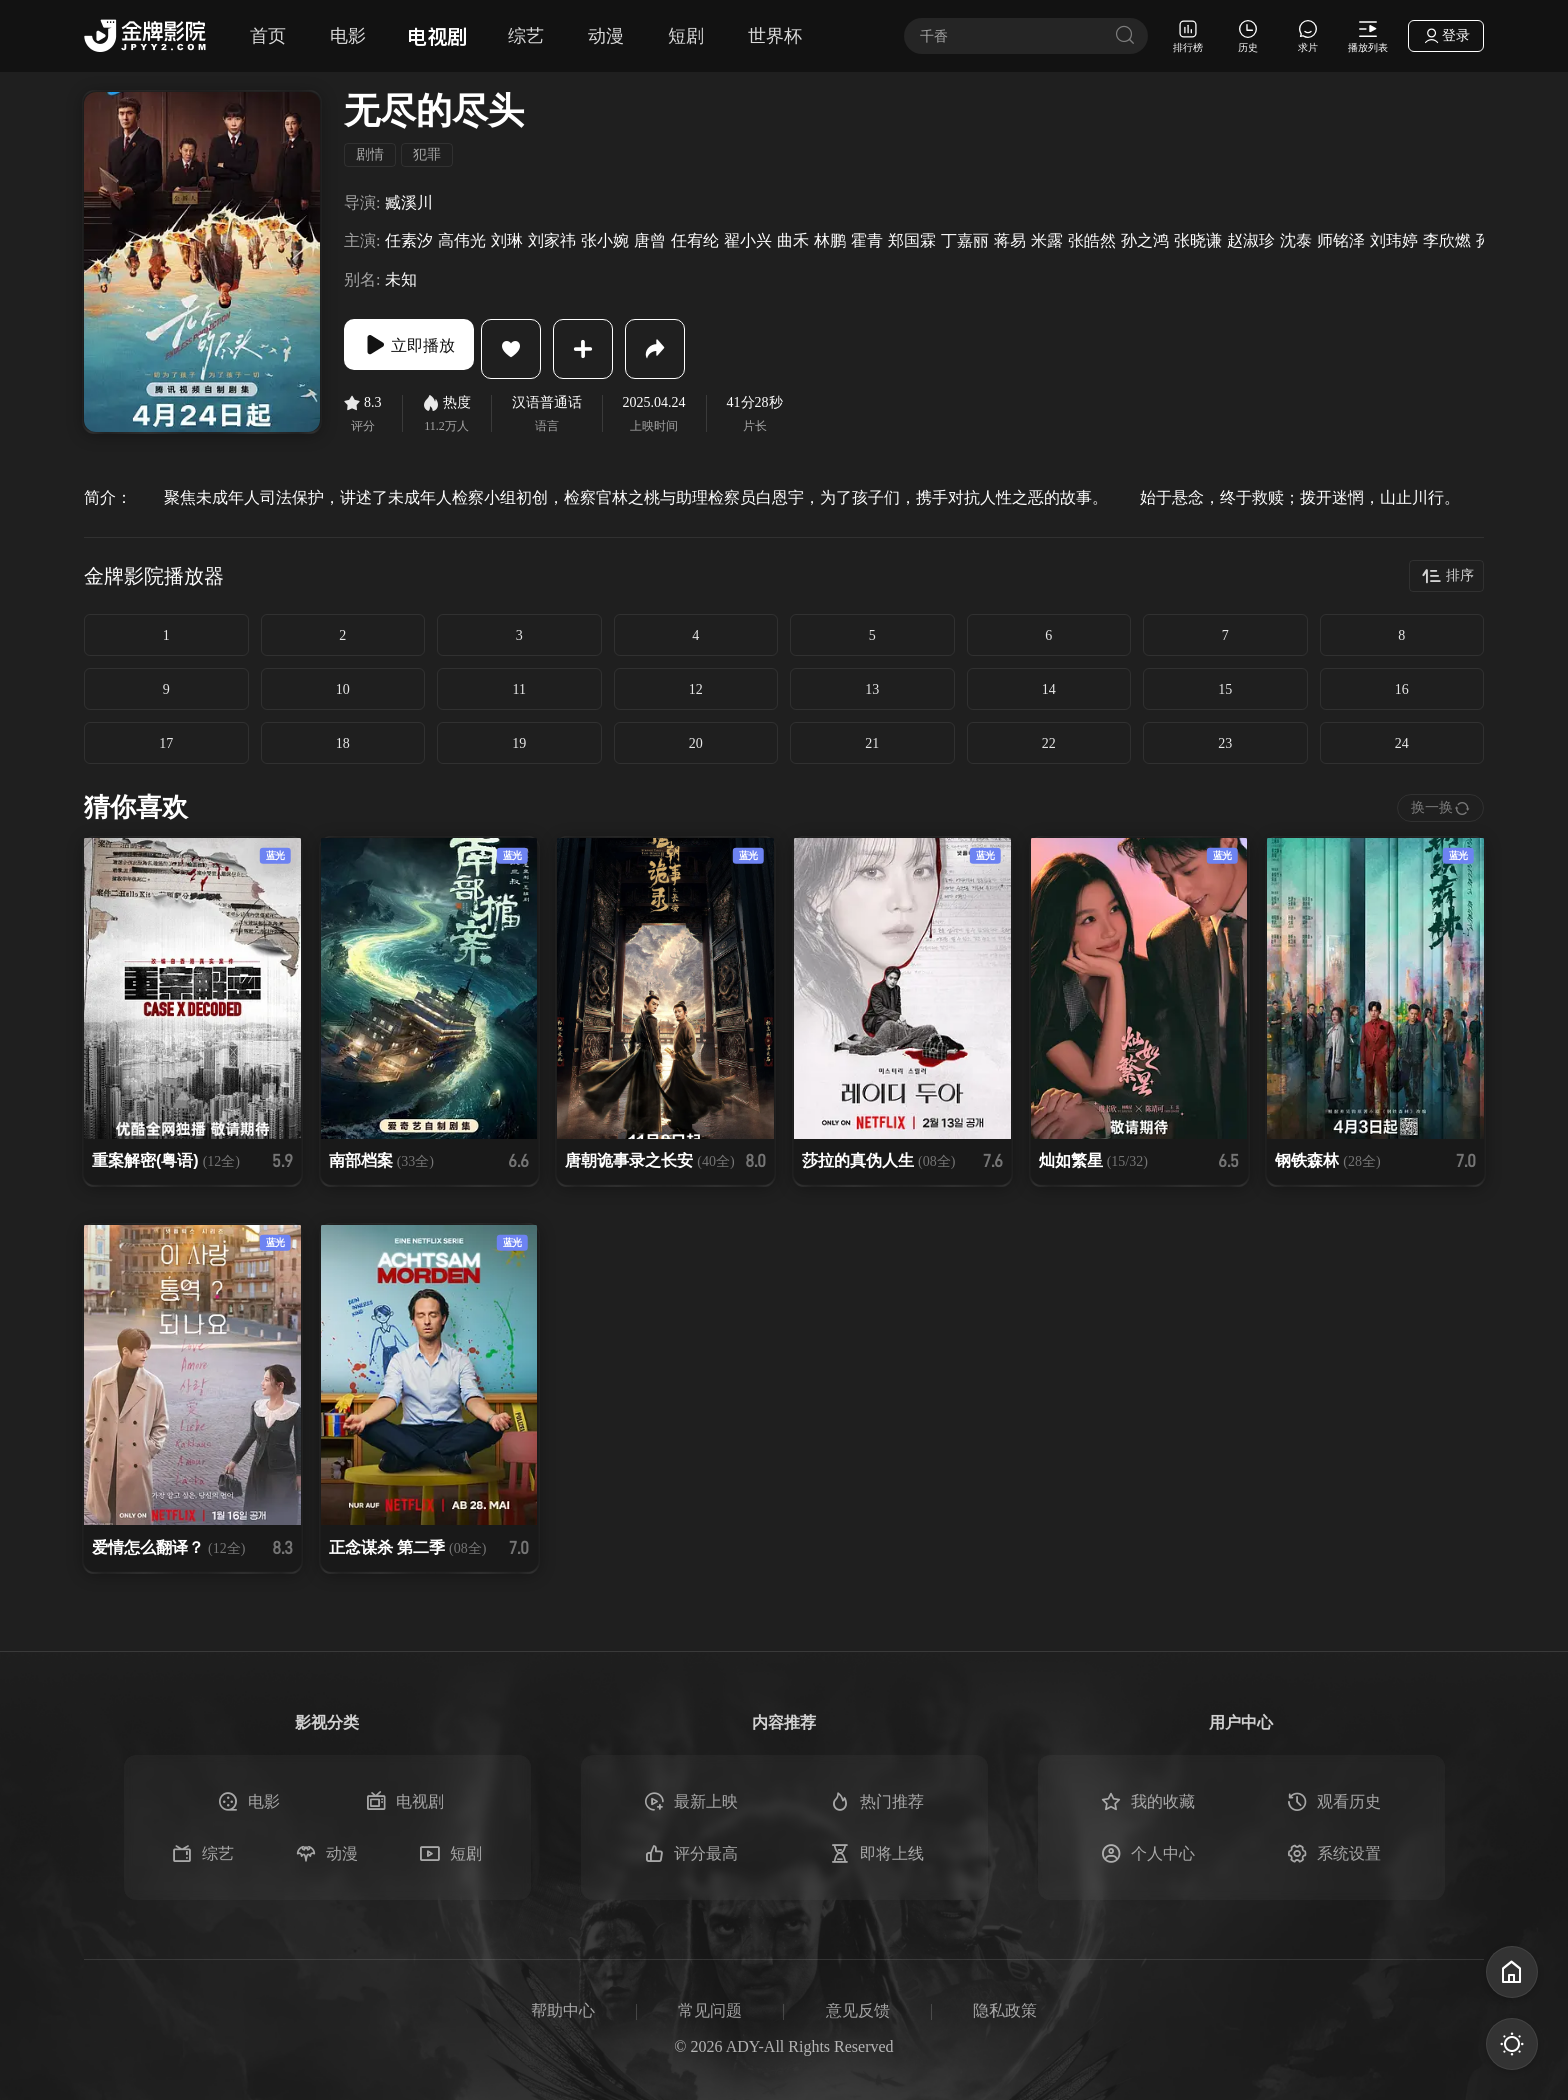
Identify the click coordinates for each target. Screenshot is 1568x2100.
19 (519, 743)
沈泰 (1296, 240)
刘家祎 (552, 240)
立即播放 (424, 349)
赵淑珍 (1251, 240)
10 (343, 689)
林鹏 (830, 240)
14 (1049, 689)
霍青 (867, 240)
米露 (1047, 240)
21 (872, 743)
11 (519, 689)
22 (1049, 743)
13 (872, 689)
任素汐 (409, 240)
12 (696, 689)
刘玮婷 (1394, 240)
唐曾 (650, 240)
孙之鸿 (1145, 240)
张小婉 (605, 240)
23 (1225, 743)
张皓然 (1092, 240)
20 (696, 743)
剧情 (370, 154)
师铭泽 (1341, 240)
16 (1402, 689)
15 (1225, 689)
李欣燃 (1447, 240)
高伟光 (462, 240)
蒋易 (1010, 240)
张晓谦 (1198, 240)
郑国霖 (912, 240)
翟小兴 (748, 240)
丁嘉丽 (965, 240)
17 (166, 743)
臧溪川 (409, 202)
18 (343, 743)
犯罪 (427, 154)
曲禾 (793, 240)
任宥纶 (695, 240)
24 (1402, 743)
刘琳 (507, 240)
